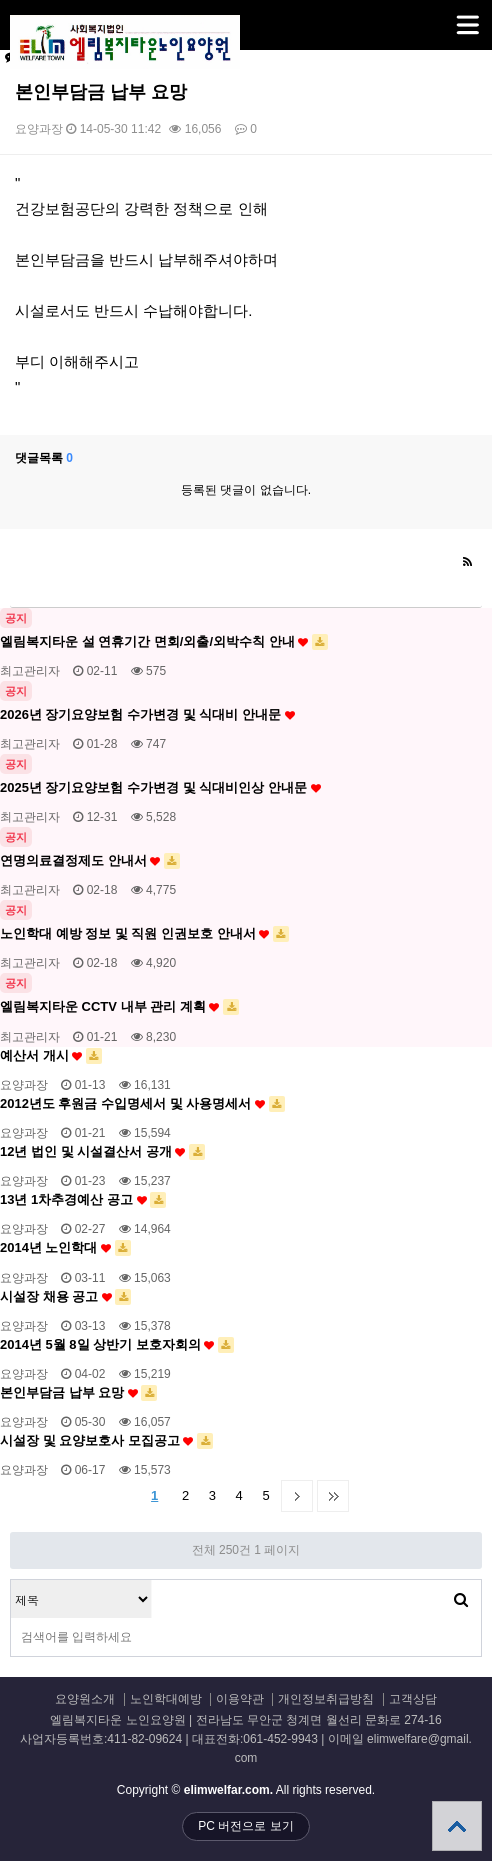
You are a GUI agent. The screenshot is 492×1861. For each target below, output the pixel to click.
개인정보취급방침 (326, 1699)
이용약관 (240, 1699)
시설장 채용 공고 (65, 1297)
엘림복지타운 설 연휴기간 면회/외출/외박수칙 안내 (164, 642)
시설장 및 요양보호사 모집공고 (106, 1441)
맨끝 (333, 1496)
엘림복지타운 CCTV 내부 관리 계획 (119, 1007)
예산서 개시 (51, 1056)
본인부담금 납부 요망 (78, 1393)
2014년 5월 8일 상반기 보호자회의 (117, 1345)
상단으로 (457, 1826)
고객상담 (413, 1699)
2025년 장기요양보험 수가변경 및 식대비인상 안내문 (160, 787)
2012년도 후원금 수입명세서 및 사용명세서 (142, 1104)
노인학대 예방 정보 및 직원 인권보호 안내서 (144, 934)
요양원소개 (85, 1699)
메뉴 (442, 16)
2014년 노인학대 (65, 1248)
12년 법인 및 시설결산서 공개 (102, 1152)
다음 (297, 1496)
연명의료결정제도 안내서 (90, 861)
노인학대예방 (166, 1699)
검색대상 (11, 1580)
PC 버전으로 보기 (245, 1826)
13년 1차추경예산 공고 (83, 1200)
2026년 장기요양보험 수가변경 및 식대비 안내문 (147, 714)
